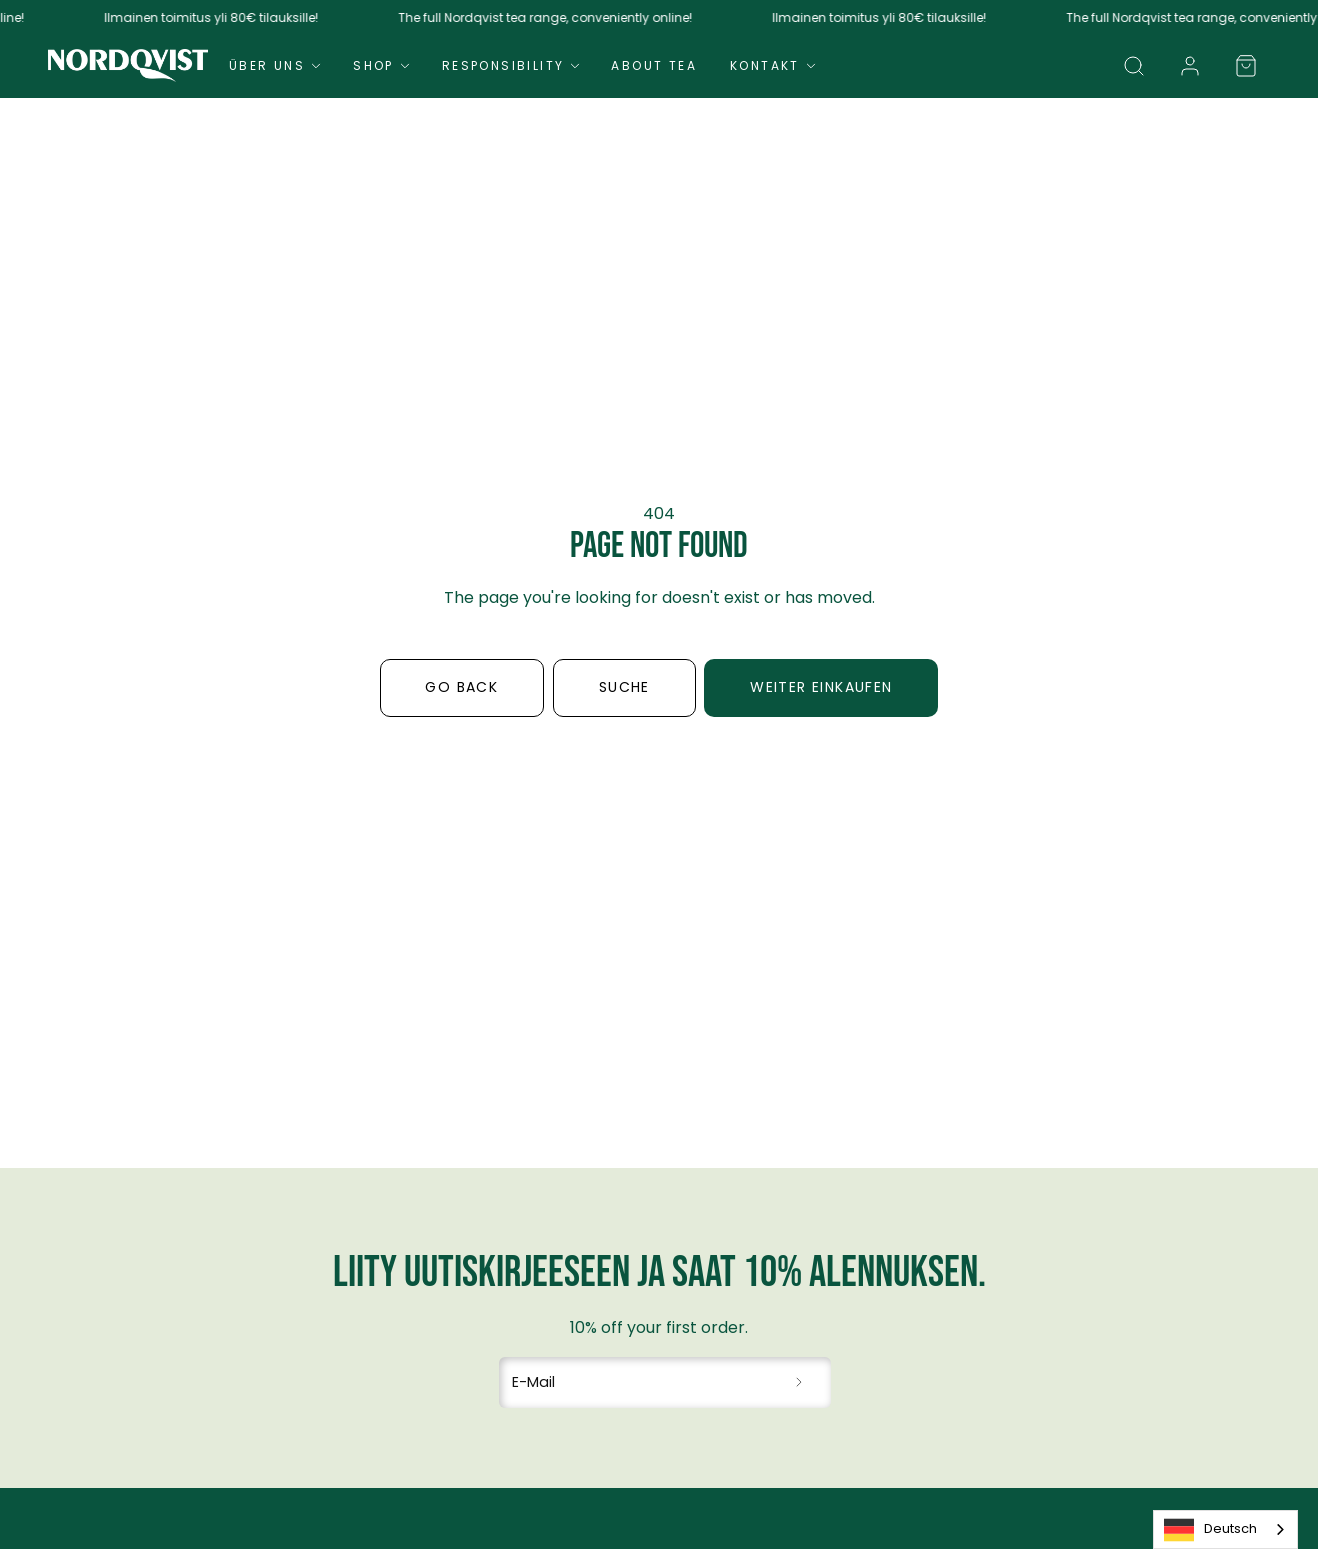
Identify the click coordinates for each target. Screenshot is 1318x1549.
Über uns (277, 66)
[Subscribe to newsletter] (799, 1383)
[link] (1190, 66)
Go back (461, 687)
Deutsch (1210, 1530)
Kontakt (775, 66)
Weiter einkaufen (821, 687)
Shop (383, 66)
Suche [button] (624, 687)
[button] (1134, 66)
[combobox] (1225, 1529)
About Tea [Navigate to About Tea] (654, 65)
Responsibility (513, 66)
